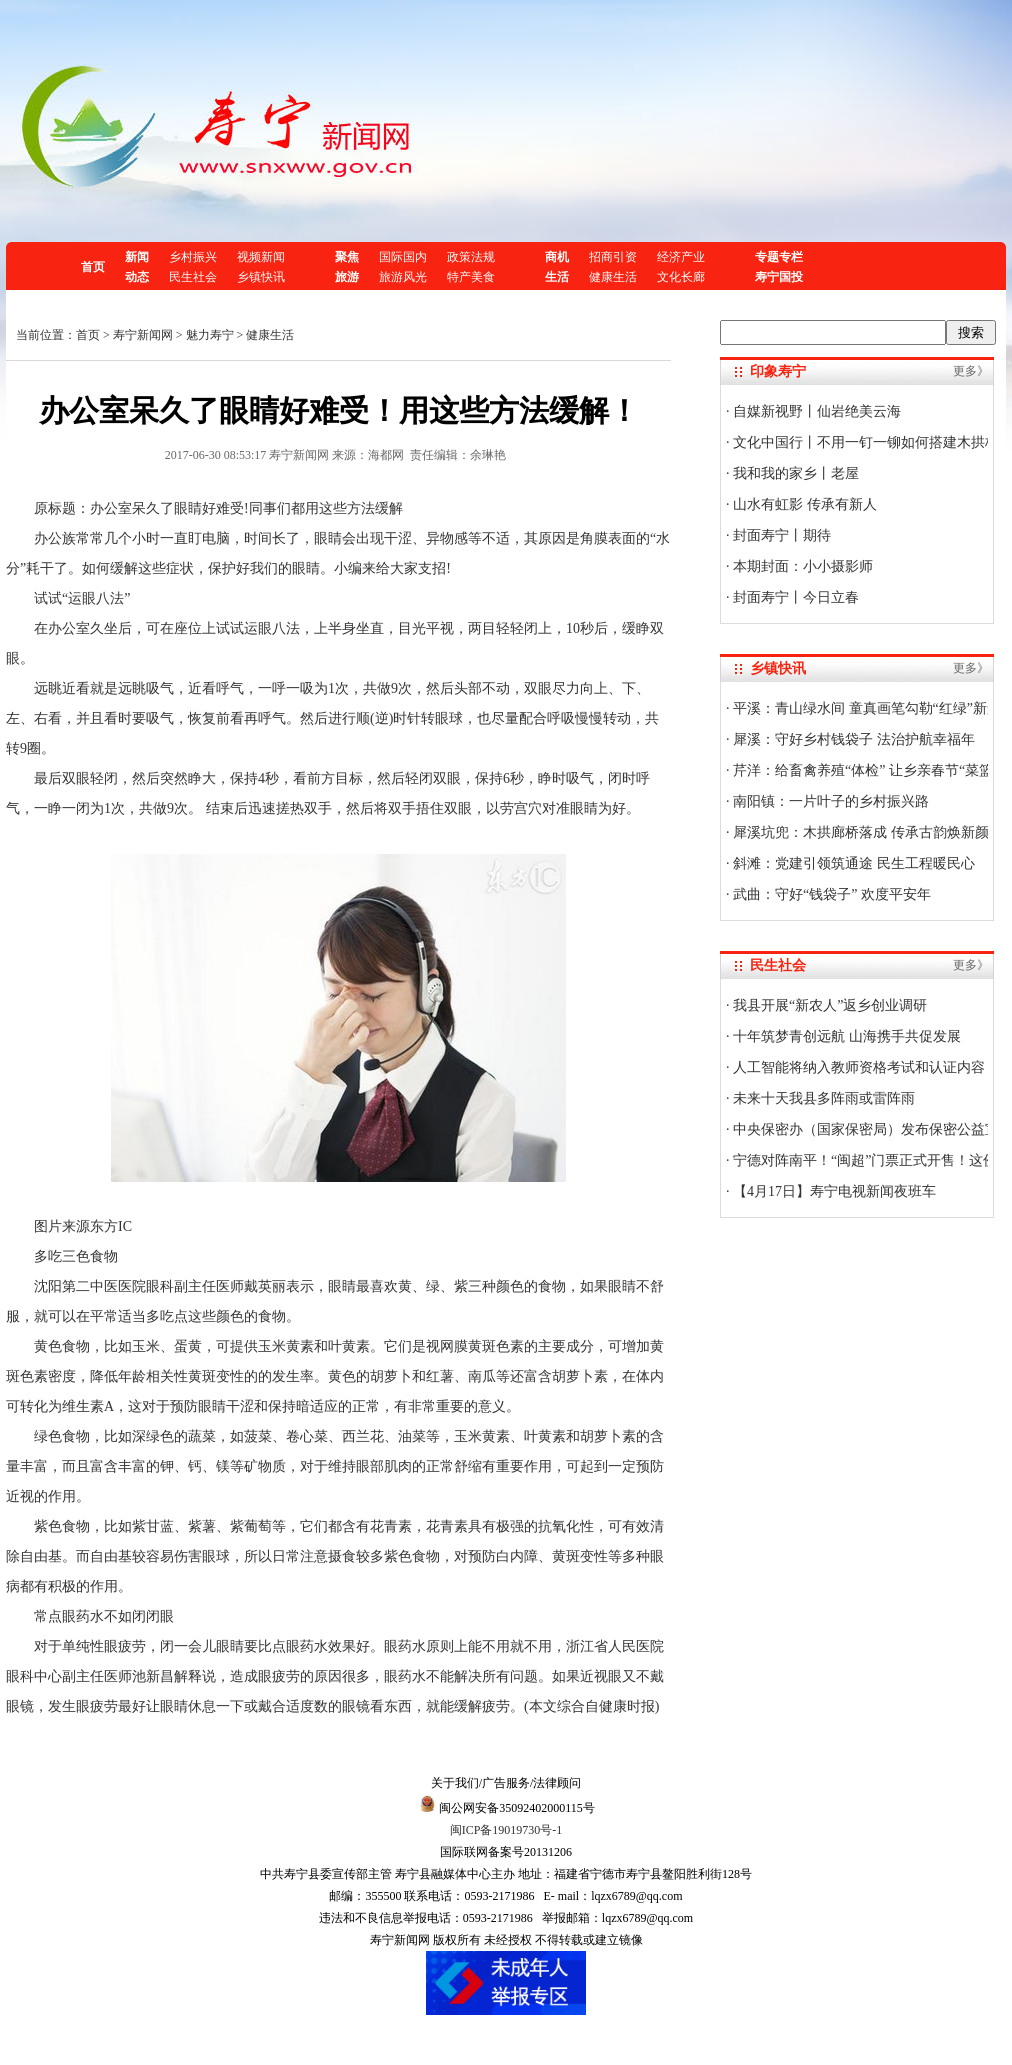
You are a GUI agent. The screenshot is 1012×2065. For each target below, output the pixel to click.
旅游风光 (403, 277)
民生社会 (193, 277)
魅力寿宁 (210, 335)
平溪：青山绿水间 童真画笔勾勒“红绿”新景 (865, 708)
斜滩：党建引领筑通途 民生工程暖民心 (852, 863)
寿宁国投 (779, 277)
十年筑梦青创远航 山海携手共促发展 (845, 1036)
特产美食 (471, 277)
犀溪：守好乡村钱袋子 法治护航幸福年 (852, 739)
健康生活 (613, 277)
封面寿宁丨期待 (781, 535)
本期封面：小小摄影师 (802, 566)
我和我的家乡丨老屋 (795, 473)
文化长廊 (681, 277)
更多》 (971, 371)
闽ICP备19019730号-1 (506, 1830)
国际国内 (403, 257)
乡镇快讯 (261, 277)
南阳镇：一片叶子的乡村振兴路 (830, 801)
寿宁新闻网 (143, 335)
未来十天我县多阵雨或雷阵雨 (823, 1098)
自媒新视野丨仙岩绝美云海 (816, 411)
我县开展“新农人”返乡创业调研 (829, 1005)
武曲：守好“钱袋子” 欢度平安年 (830, 894)
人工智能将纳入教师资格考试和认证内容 (858, 1067)
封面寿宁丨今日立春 (795, 597)
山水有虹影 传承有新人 (803, 504)
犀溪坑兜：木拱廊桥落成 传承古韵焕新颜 (859, 832)
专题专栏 (779, 257)
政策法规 (471, 257)
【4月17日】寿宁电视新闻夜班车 (833, 1191)
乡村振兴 (193, 257)
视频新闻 (261, 257)
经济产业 (681, 257)
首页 (93, 267)
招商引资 (613, 257)
